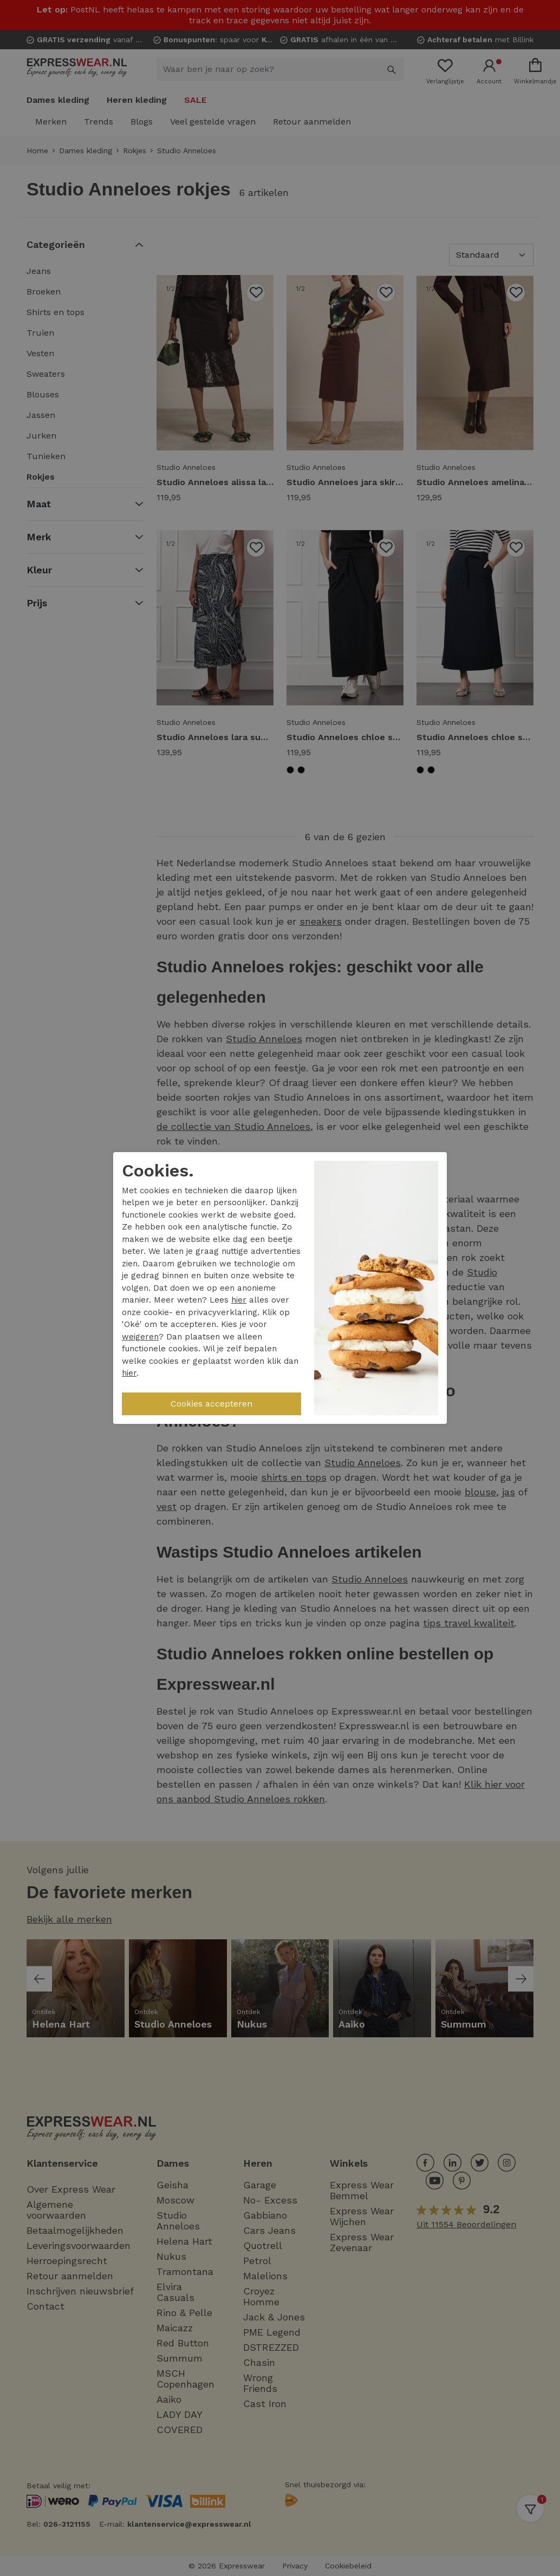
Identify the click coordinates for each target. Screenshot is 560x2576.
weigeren (140, 1337)
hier (238, 1300)
